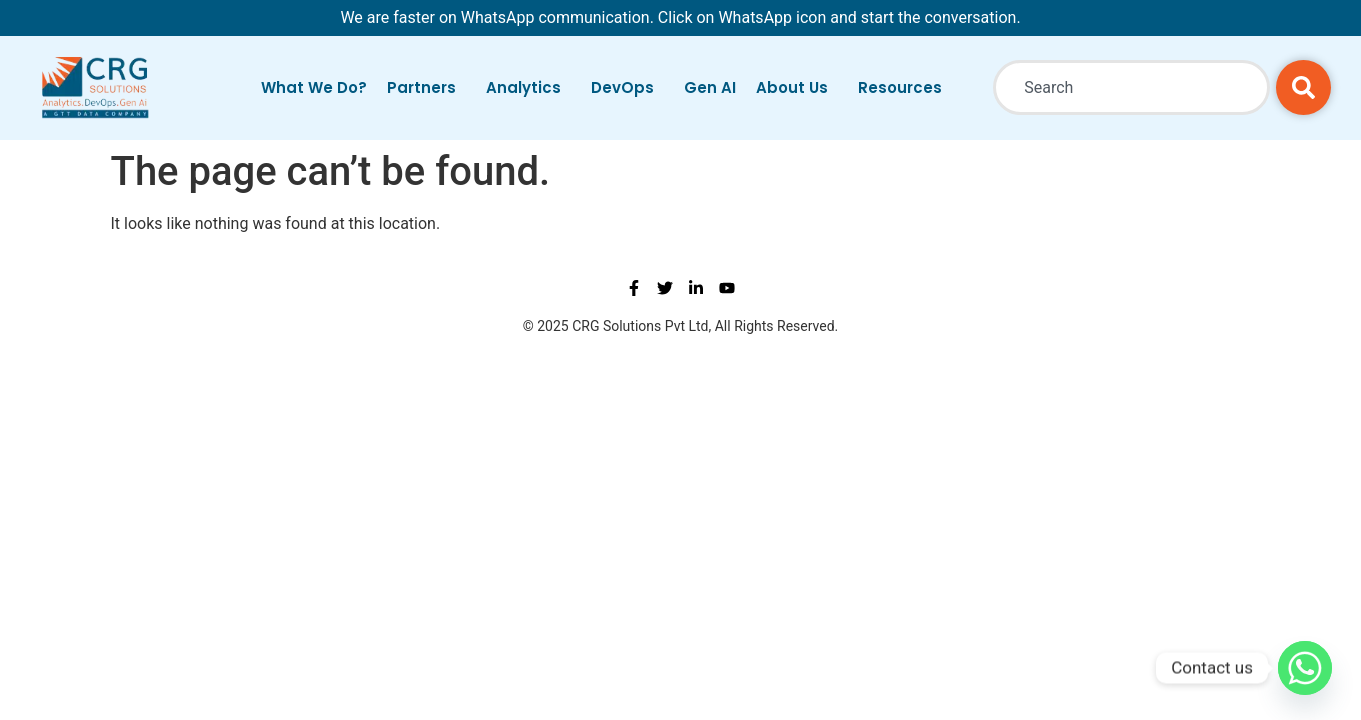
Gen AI (710, 87)
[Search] (1303, 87)
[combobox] (1131, 87)
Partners (426, 87)
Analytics (528, 87)
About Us (797, 87)
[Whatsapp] (1305, 668)
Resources (905, 87)
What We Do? (314, 87)
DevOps (627, 87)
